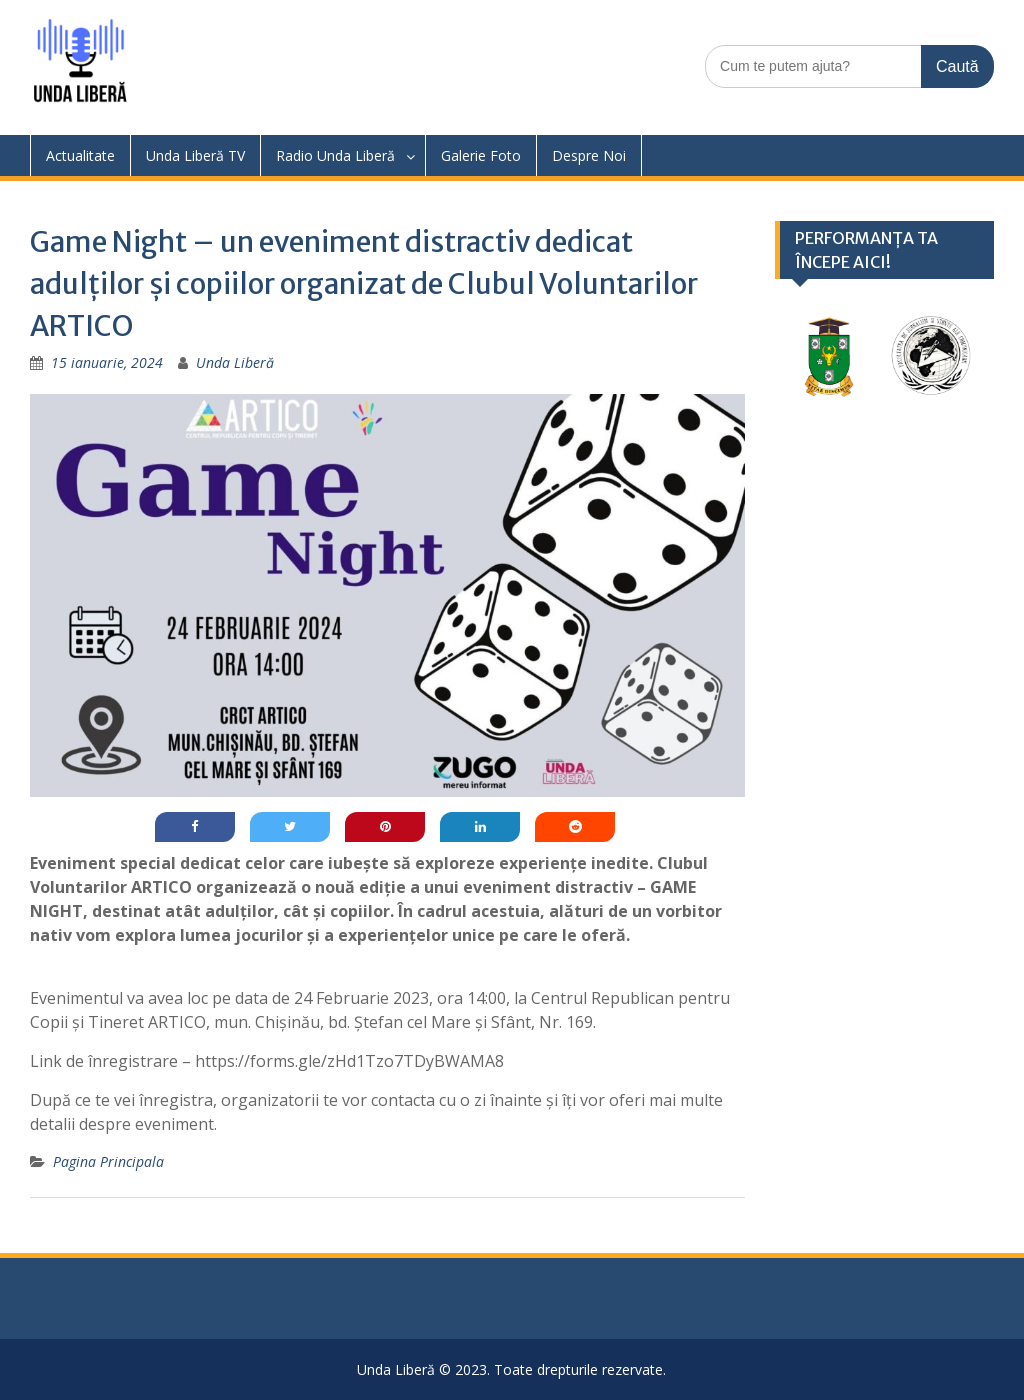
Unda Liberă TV (195, 155)
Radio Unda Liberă (335, 155)
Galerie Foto (481, 155)
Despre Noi (589, 155)
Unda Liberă (235, 362)
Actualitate (80, 155)
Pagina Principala (108, 1161)
